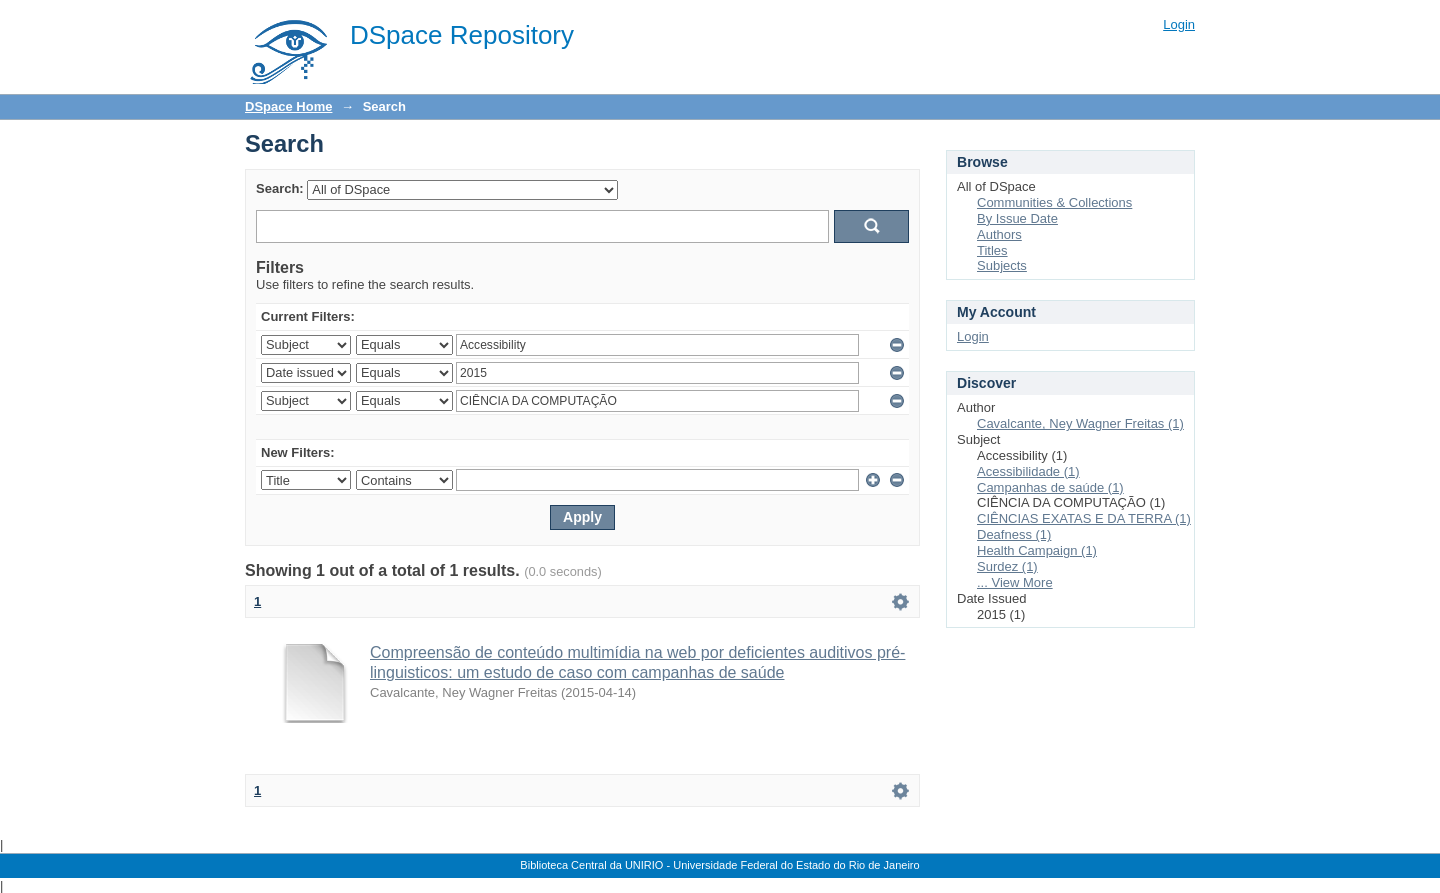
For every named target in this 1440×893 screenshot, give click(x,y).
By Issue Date (1017, 218)
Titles (992, 250)
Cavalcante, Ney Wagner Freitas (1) (1080, 423)
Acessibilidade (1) (1028, 471)
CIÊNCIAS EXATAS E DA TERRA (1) (1084, 518)
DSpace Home (288, 106)
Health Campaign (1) (1037, 550)
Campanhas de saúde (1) (1050, 487)
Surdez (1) (1007, 566)
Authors (999, 234)
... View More (1015, 582)
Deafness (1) (1014, 534)
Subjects (1002, 265)
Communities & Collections (1054, 202)
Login (1179, 24)
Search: (280, 188)
